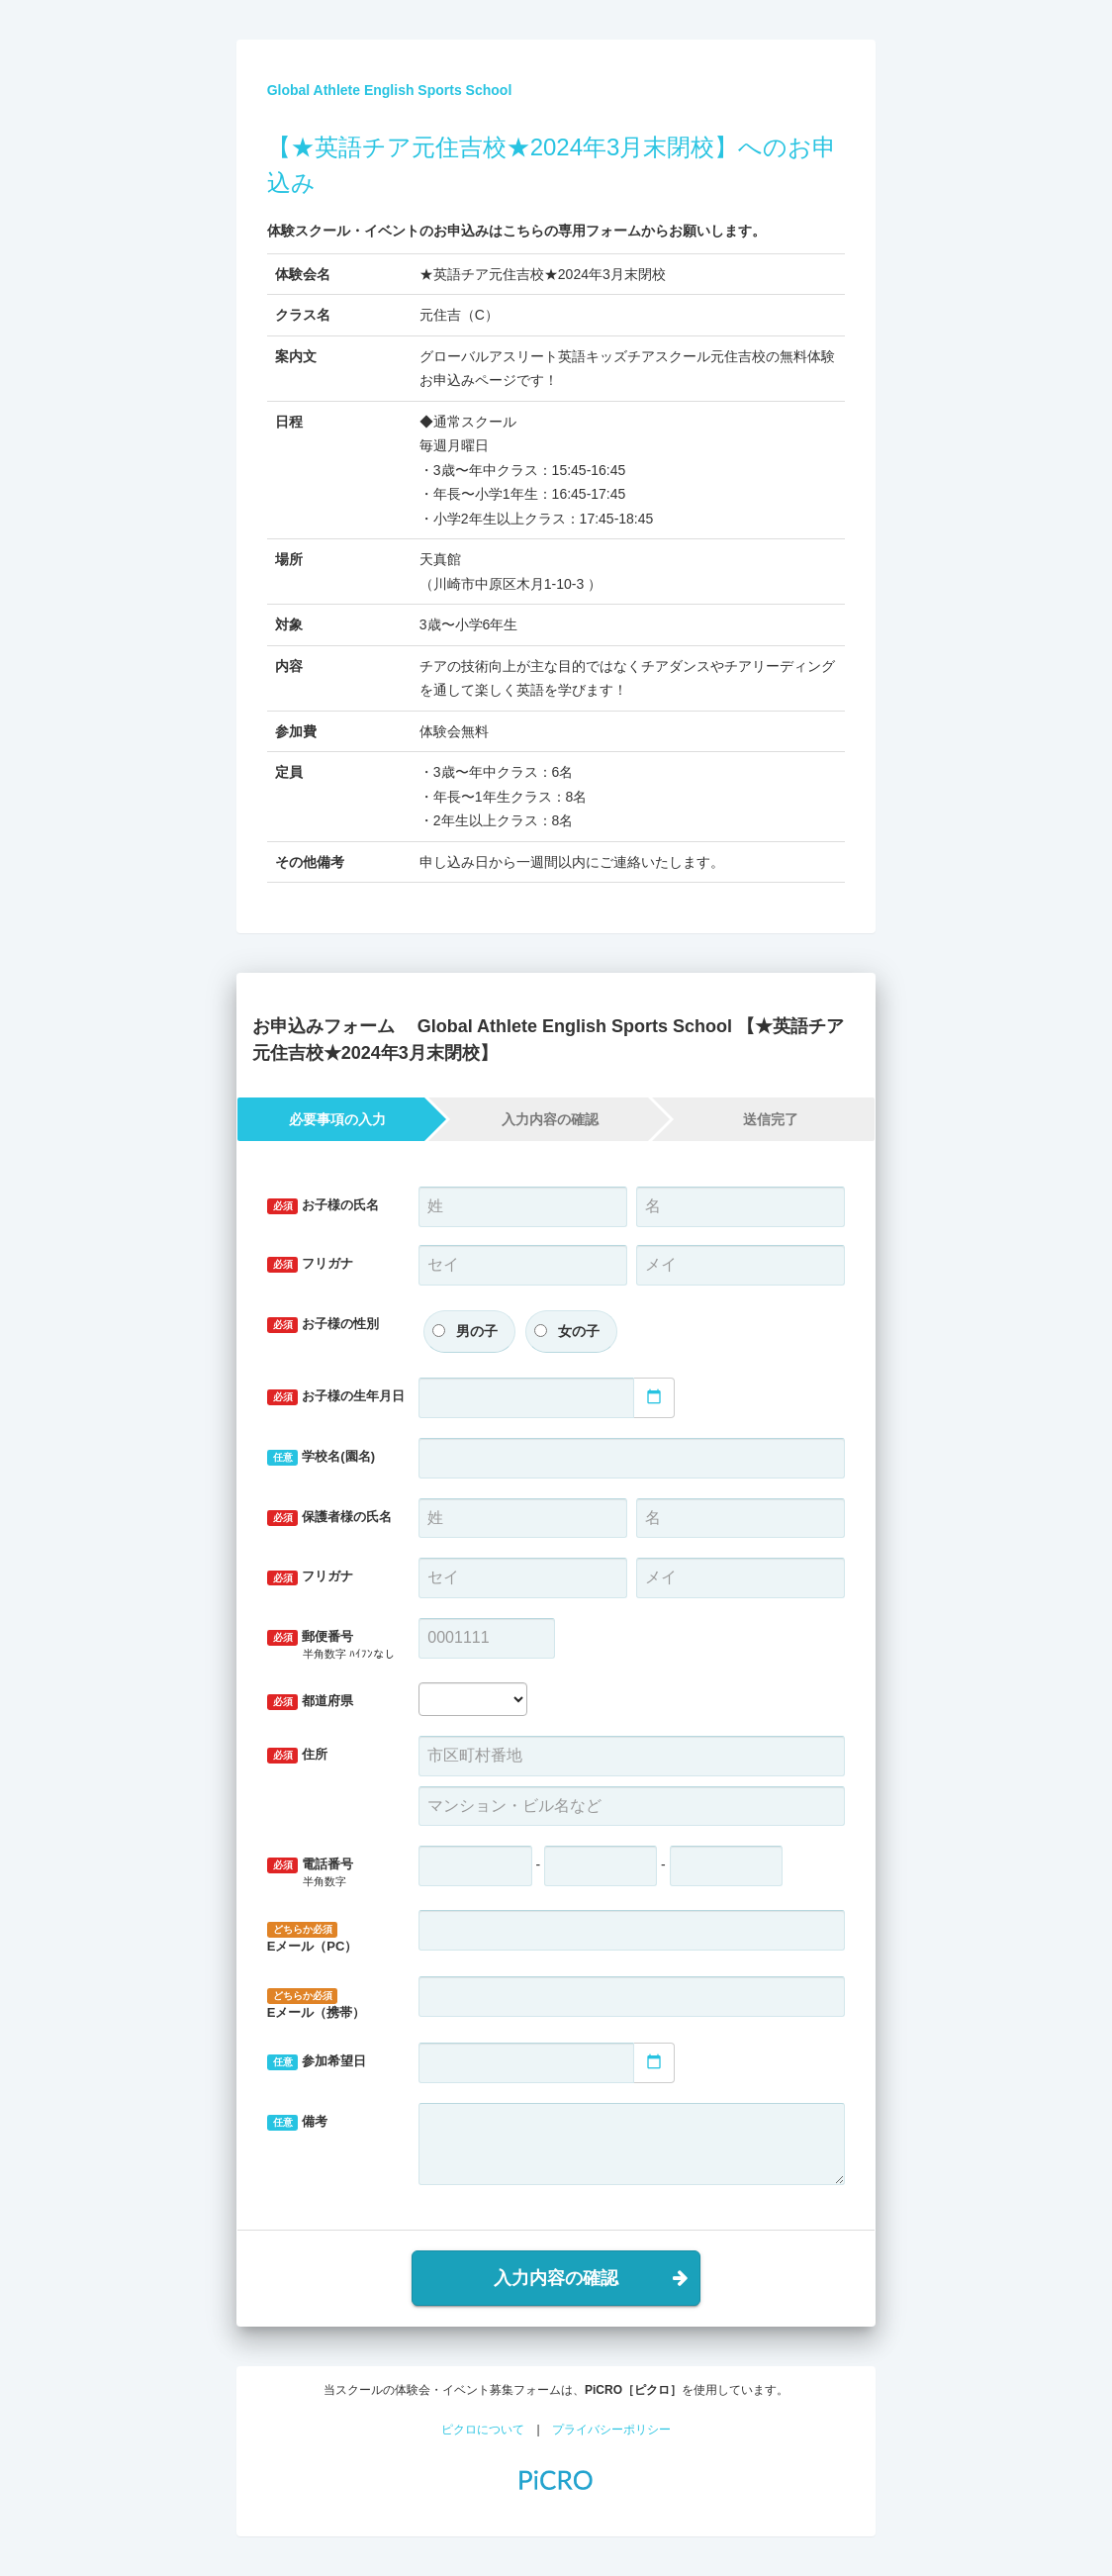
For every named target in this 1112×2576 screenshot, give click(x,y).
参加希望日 (317, 2061)
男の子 (477, 1331)
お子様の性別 (323, 1324)
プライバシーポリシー (611, 2429)
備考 (297, 2122)
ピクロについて (482, 2429)
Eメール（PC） (312, 1938)
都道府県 (310, 1701)
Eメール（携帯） (316, 2004)
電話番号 (328, 1873)
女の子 (579, 1331)
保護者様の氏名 (330, 1517)
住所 (297, 1755)
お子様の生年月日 (336, 1396)
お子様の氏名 (323, 1205)
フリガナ (310, 1264)
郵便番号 (331, 1645)
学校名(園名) (321, 1457)
